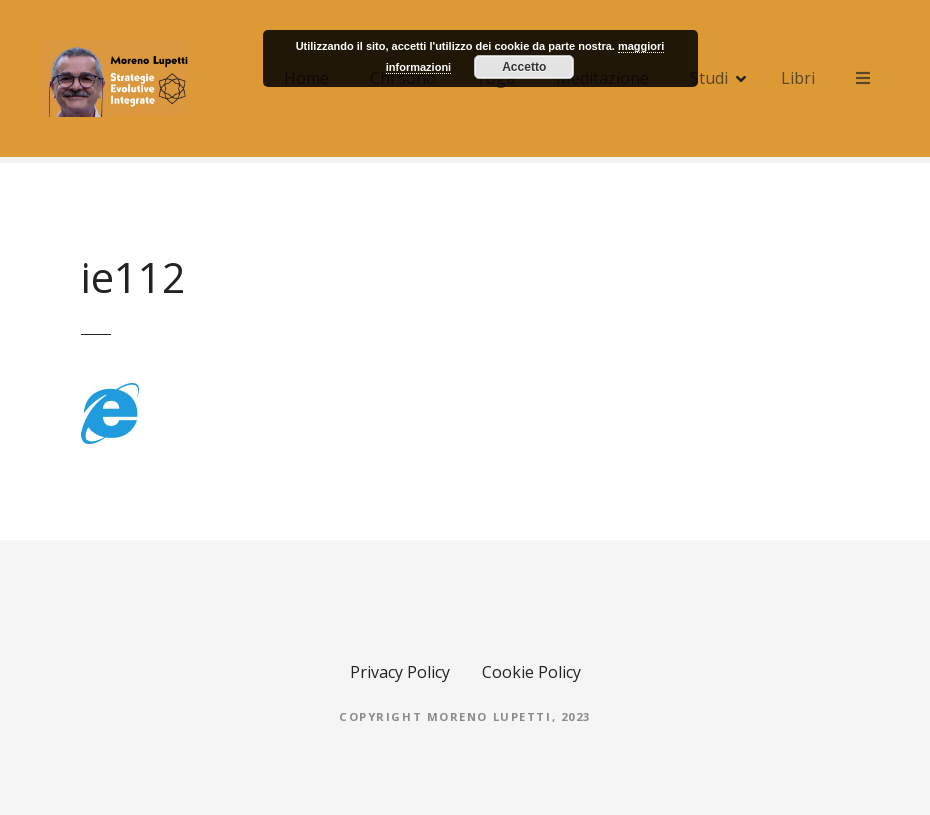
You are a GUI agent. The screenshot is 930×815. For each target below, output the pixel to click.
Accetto (524, 67)
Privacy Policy (400, 672)
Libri (798, 78)
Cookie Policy (531, 672)
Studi (709, 78)
